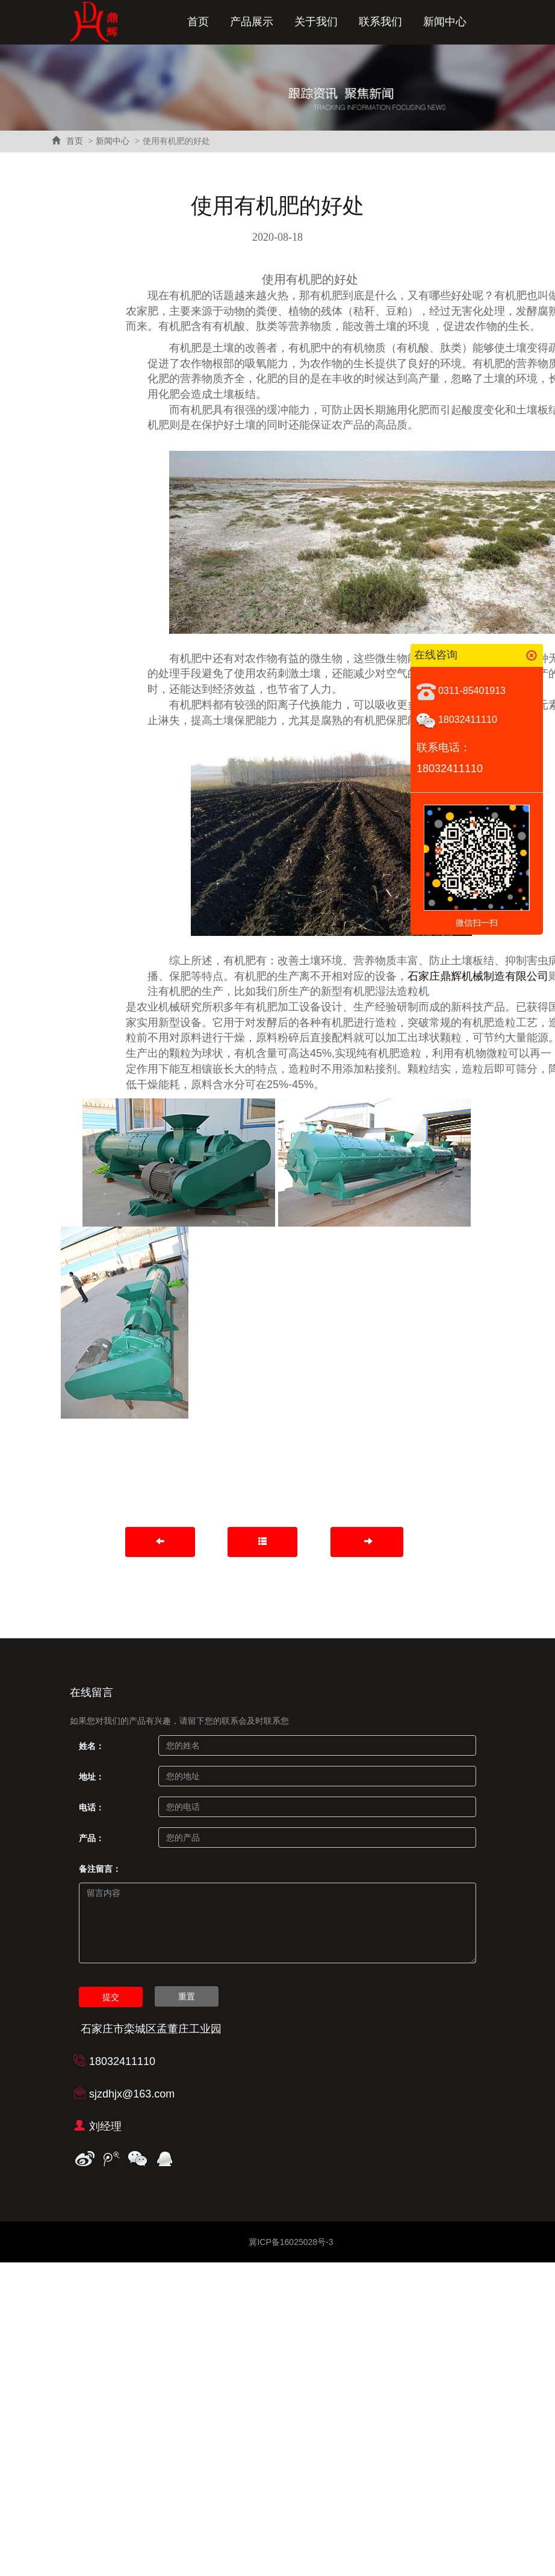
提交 (110, 1997)
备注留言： (100, 1869)
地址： (91, 1777)
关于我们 (316, 22)
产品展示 (251, 22)
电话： (91, 1807)
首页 (198, 22)
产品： (91, 1838)
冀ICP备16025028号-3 (291, 2242)
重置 (186, 1996)
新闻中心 (445, 22)
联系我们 (380, 22)
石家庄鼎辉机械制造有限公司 (478, 976)
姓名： (91, 1746)
